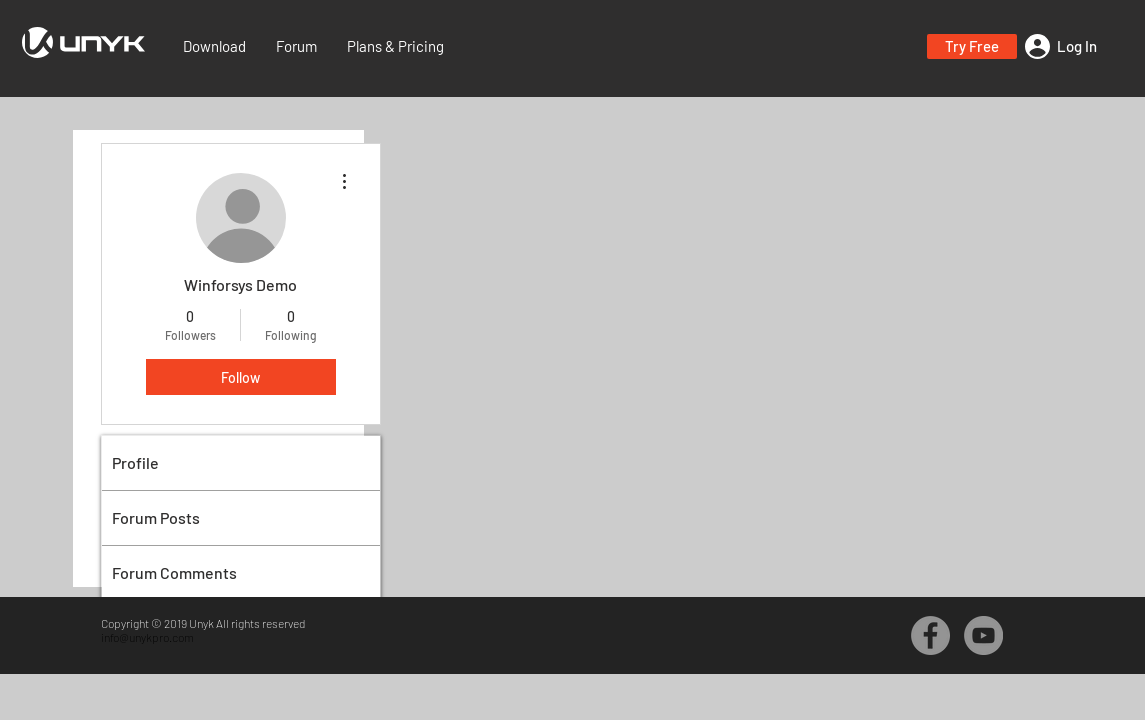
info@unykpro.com (147, 637)
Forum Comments (174, 572)
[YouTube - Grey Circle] (983, 635)
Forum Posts (156, 517)
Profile (135, 462)
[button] (972, 46)
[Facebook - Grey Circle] (930, 635)
